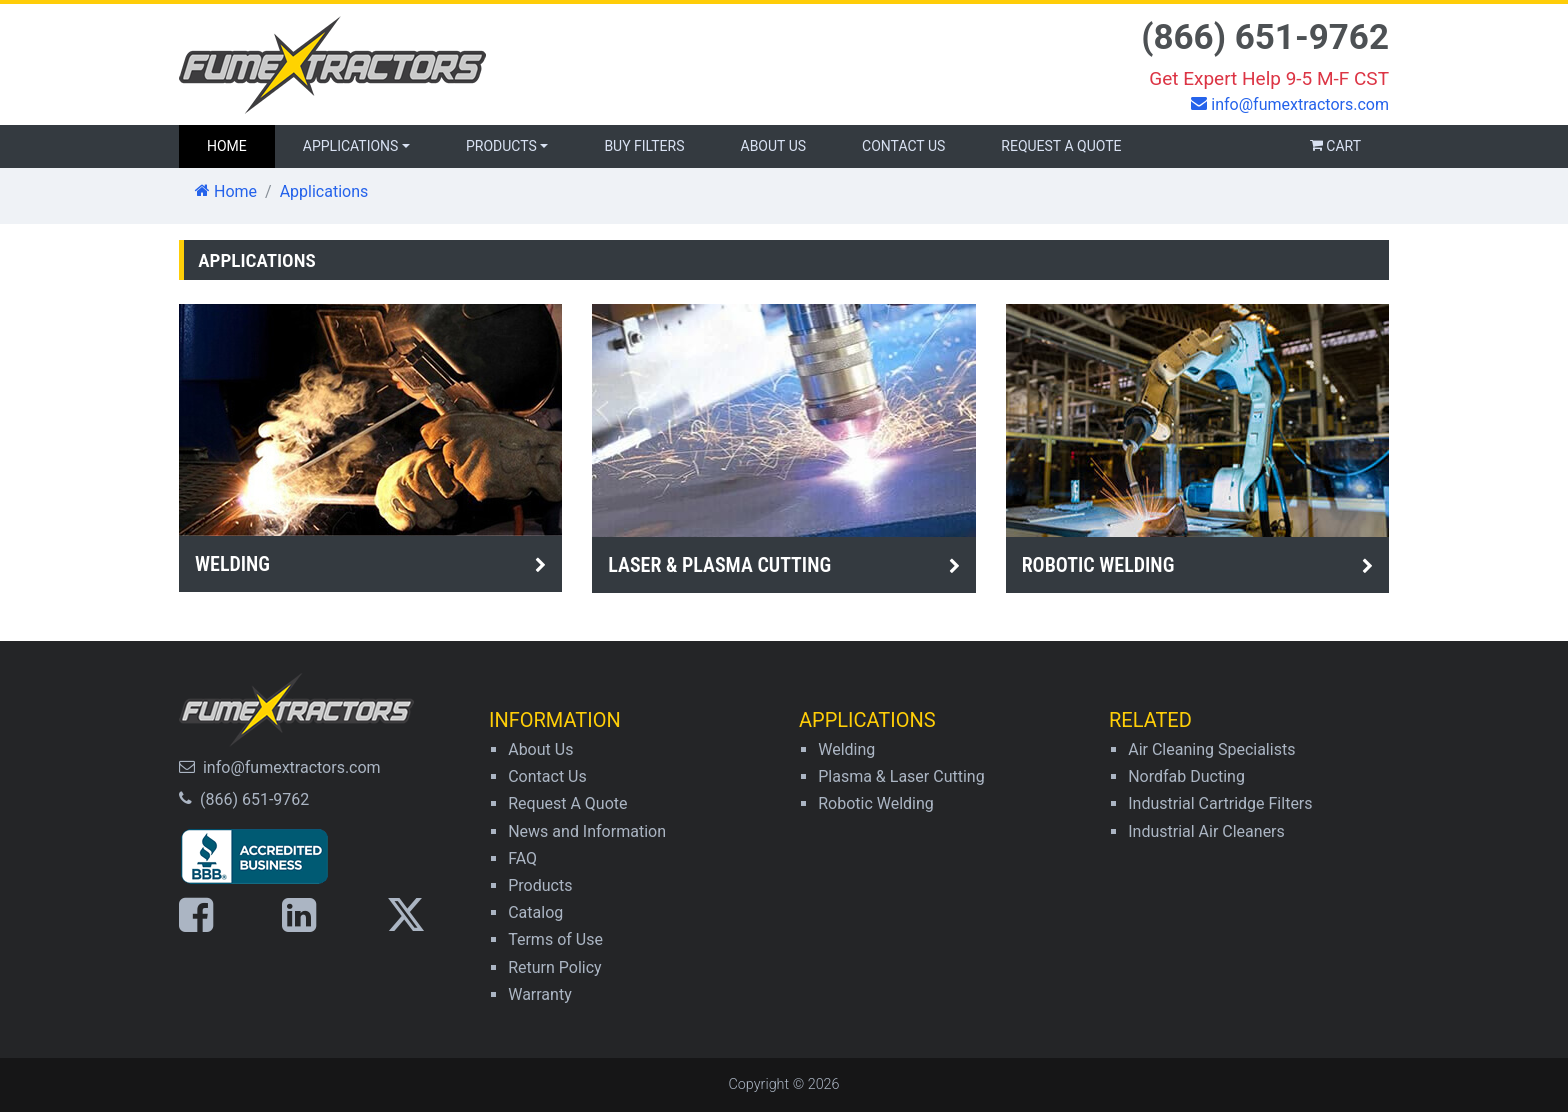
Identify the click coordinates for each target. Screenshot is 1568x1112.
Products (501, 146)
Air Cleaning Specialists (1211, 749)
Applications (351, 146)
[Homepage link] (474, 65)
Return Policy (554, 967)
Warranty (540, 994)
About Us (774, 146)
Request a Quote (1061, 146)
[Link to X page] (416, 914)
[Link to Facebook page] (206, 914)
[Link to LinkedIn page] (309, 914)
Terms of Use (555, 939)
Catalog (535, 912)
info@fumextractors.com (292, 767)
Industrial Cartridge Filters (1220, 803)
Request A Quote (567, 803)
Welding (846, 749)
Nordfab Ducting (1186, 776)
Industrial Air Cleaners (1206, 831)
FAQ (522, 858)
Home (226, 191)
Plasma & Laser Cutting (901, 776)
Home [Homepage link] (241, 145)
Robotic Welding (876, 803)
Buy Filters (644, 146)
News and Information (587, 831)
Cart (1335, 146)
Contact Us (903, 146)
